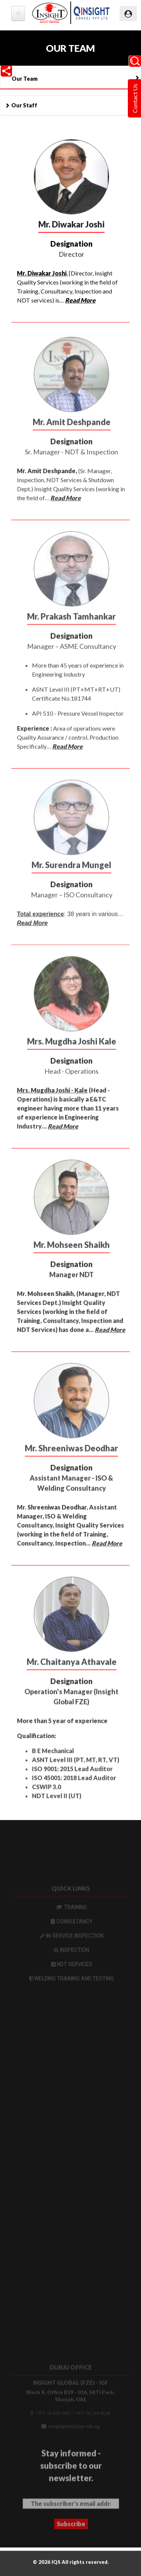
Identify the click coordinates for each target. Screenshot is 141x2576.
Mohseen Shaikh (50, 1303)
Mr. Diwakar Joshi (42, 274)
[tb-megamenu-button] (18, 13)
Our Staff (24, 105)
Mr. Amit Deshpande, (47, 480)
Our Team (25, 78)
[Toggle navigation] (128, 13)
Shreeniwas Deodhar (56, 1517)
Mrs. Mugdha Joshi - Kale (52, 1100)
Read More (80, 301)
